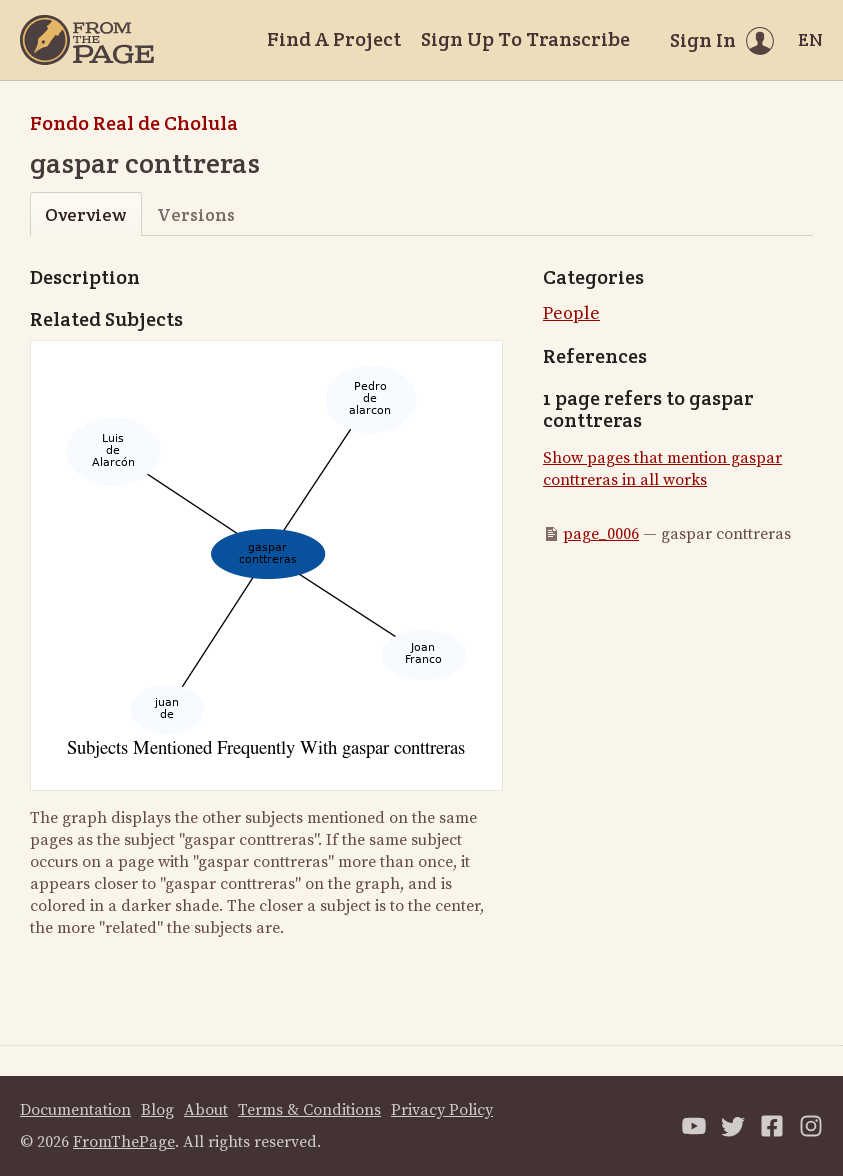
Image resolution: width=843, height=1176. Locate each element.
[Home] (87, 40)
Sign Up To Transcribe (525, 39)
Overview (85, 214)
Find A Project (334, 39)
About (206, 1110)
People (571, 313)
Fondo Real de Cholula (134, 123)
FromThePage (124, 1142)
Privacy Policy (442, 1110)
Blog (157, 1110)
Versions (196, 214)
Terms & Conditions (309, 1110)
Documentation (75, 1110)
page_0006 (601, 534)
